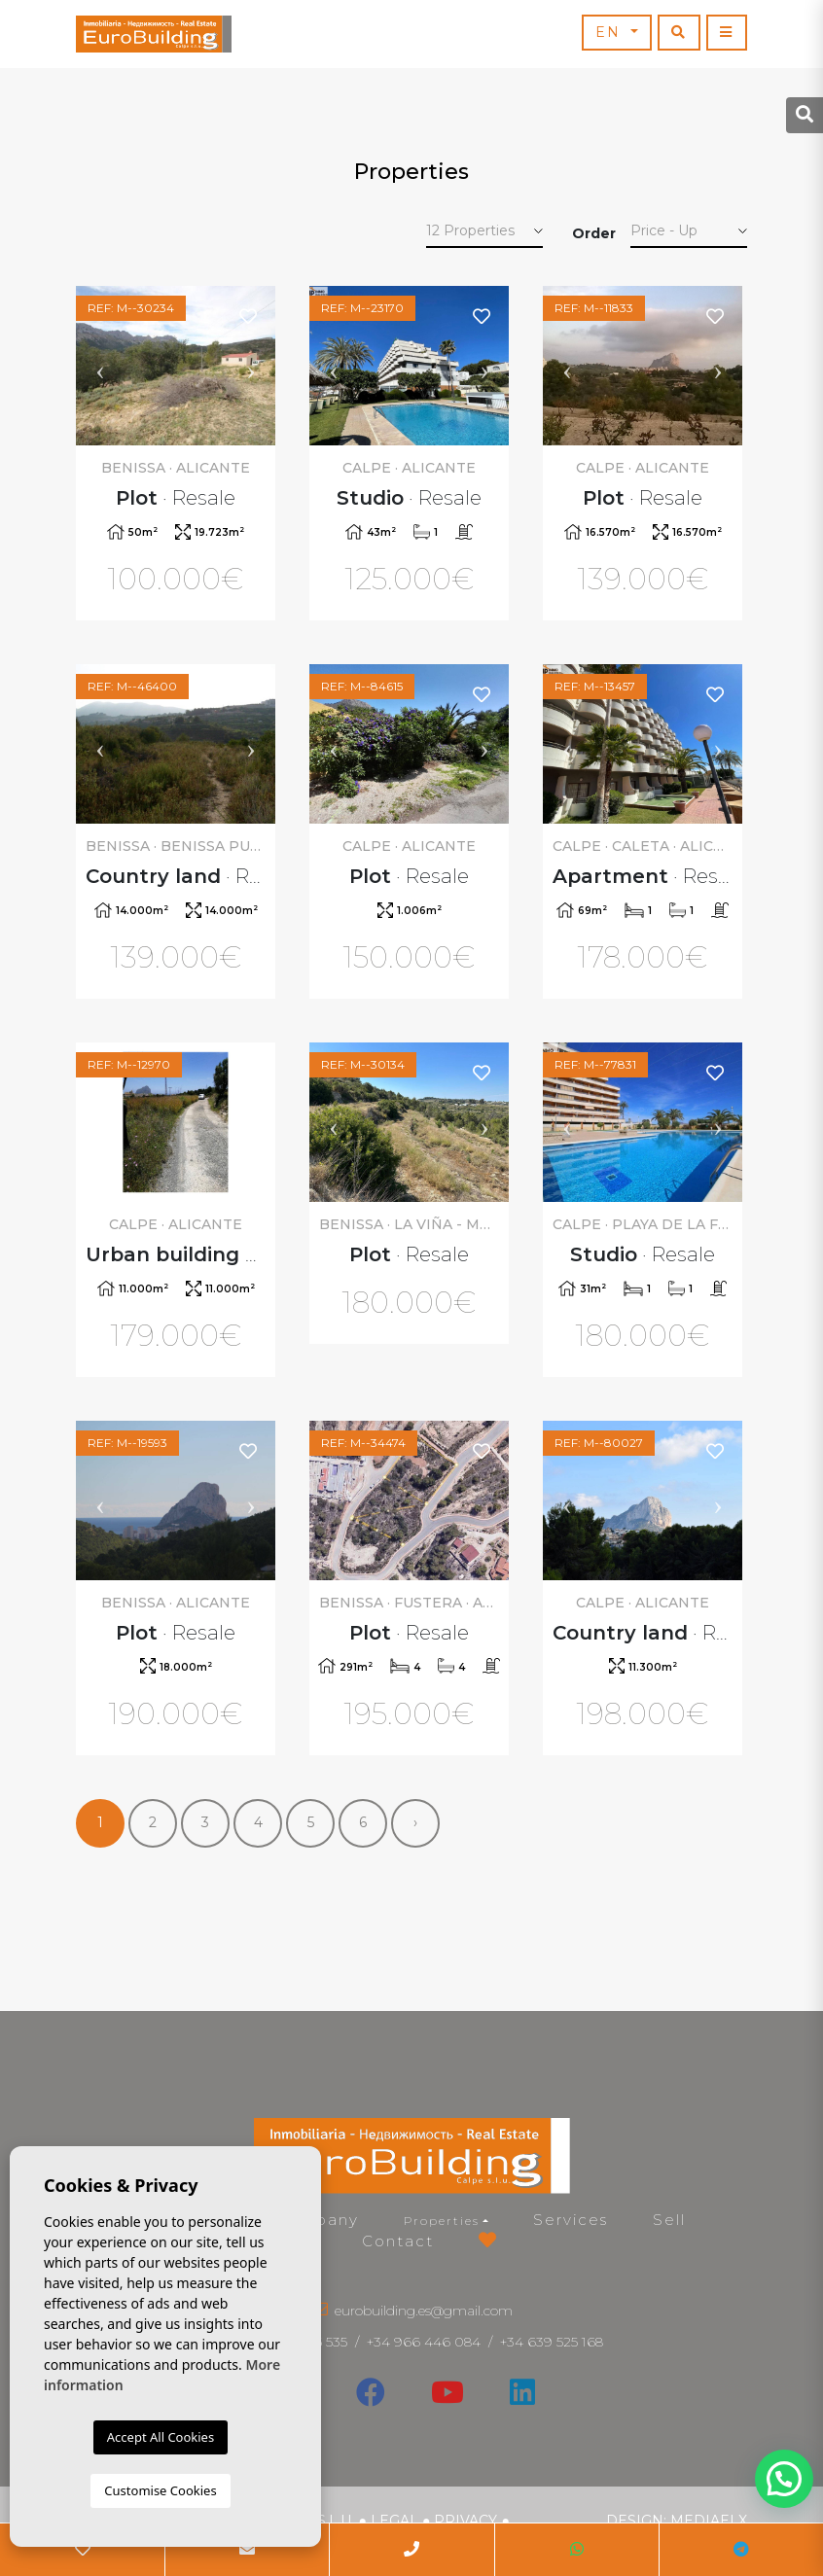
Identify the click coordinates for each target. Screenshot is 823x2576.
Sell (669, 2219)
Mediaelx (708, 2520)
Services (570, 2219)
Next (251, 365)
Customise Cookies (160, 2490)
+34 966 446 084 (424, 2341)
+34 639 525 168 (551, 2341)
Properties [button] (442, 2220)
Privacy (465, 2520)
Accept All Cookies (160, 2437)
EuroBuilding (154, 34)
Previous (100, 365)
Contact (398, 2241)
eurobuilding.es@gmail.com (424, 2310)
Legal (394, 2520)
